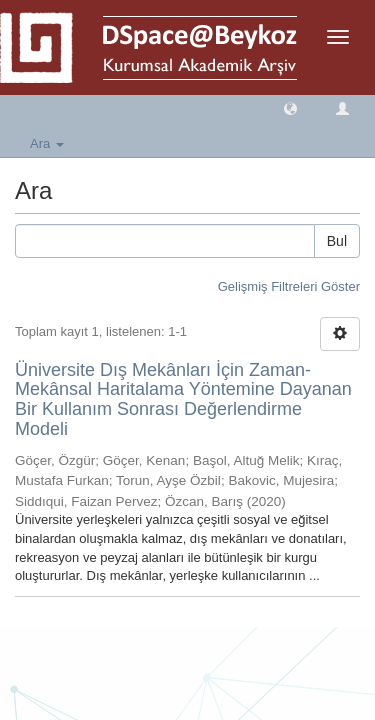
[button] (290, 107)
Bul (337, 241)
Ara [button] (47, 143)
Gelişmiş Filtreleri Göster (289, 286)
